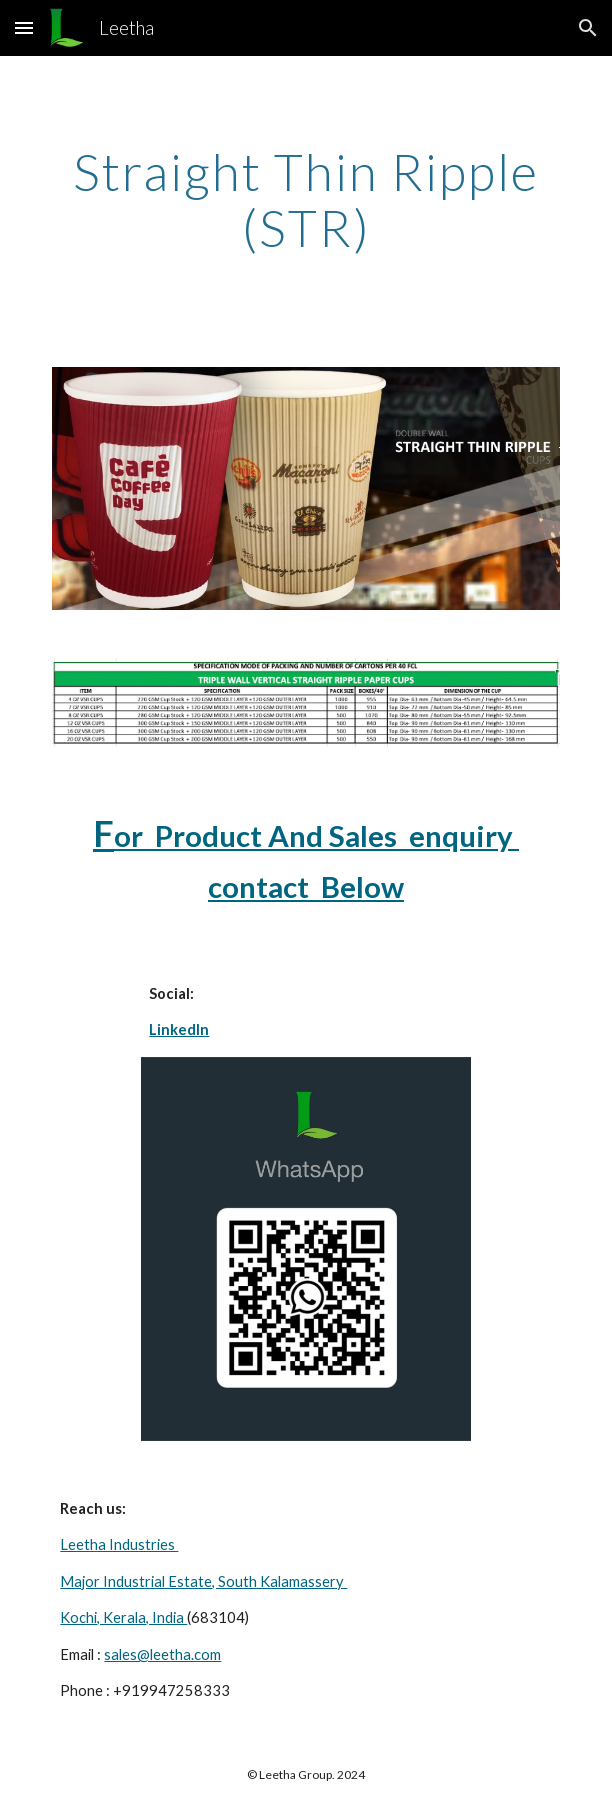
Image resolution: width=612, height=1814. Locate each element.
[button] (24, 27)
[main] (305, 199)
